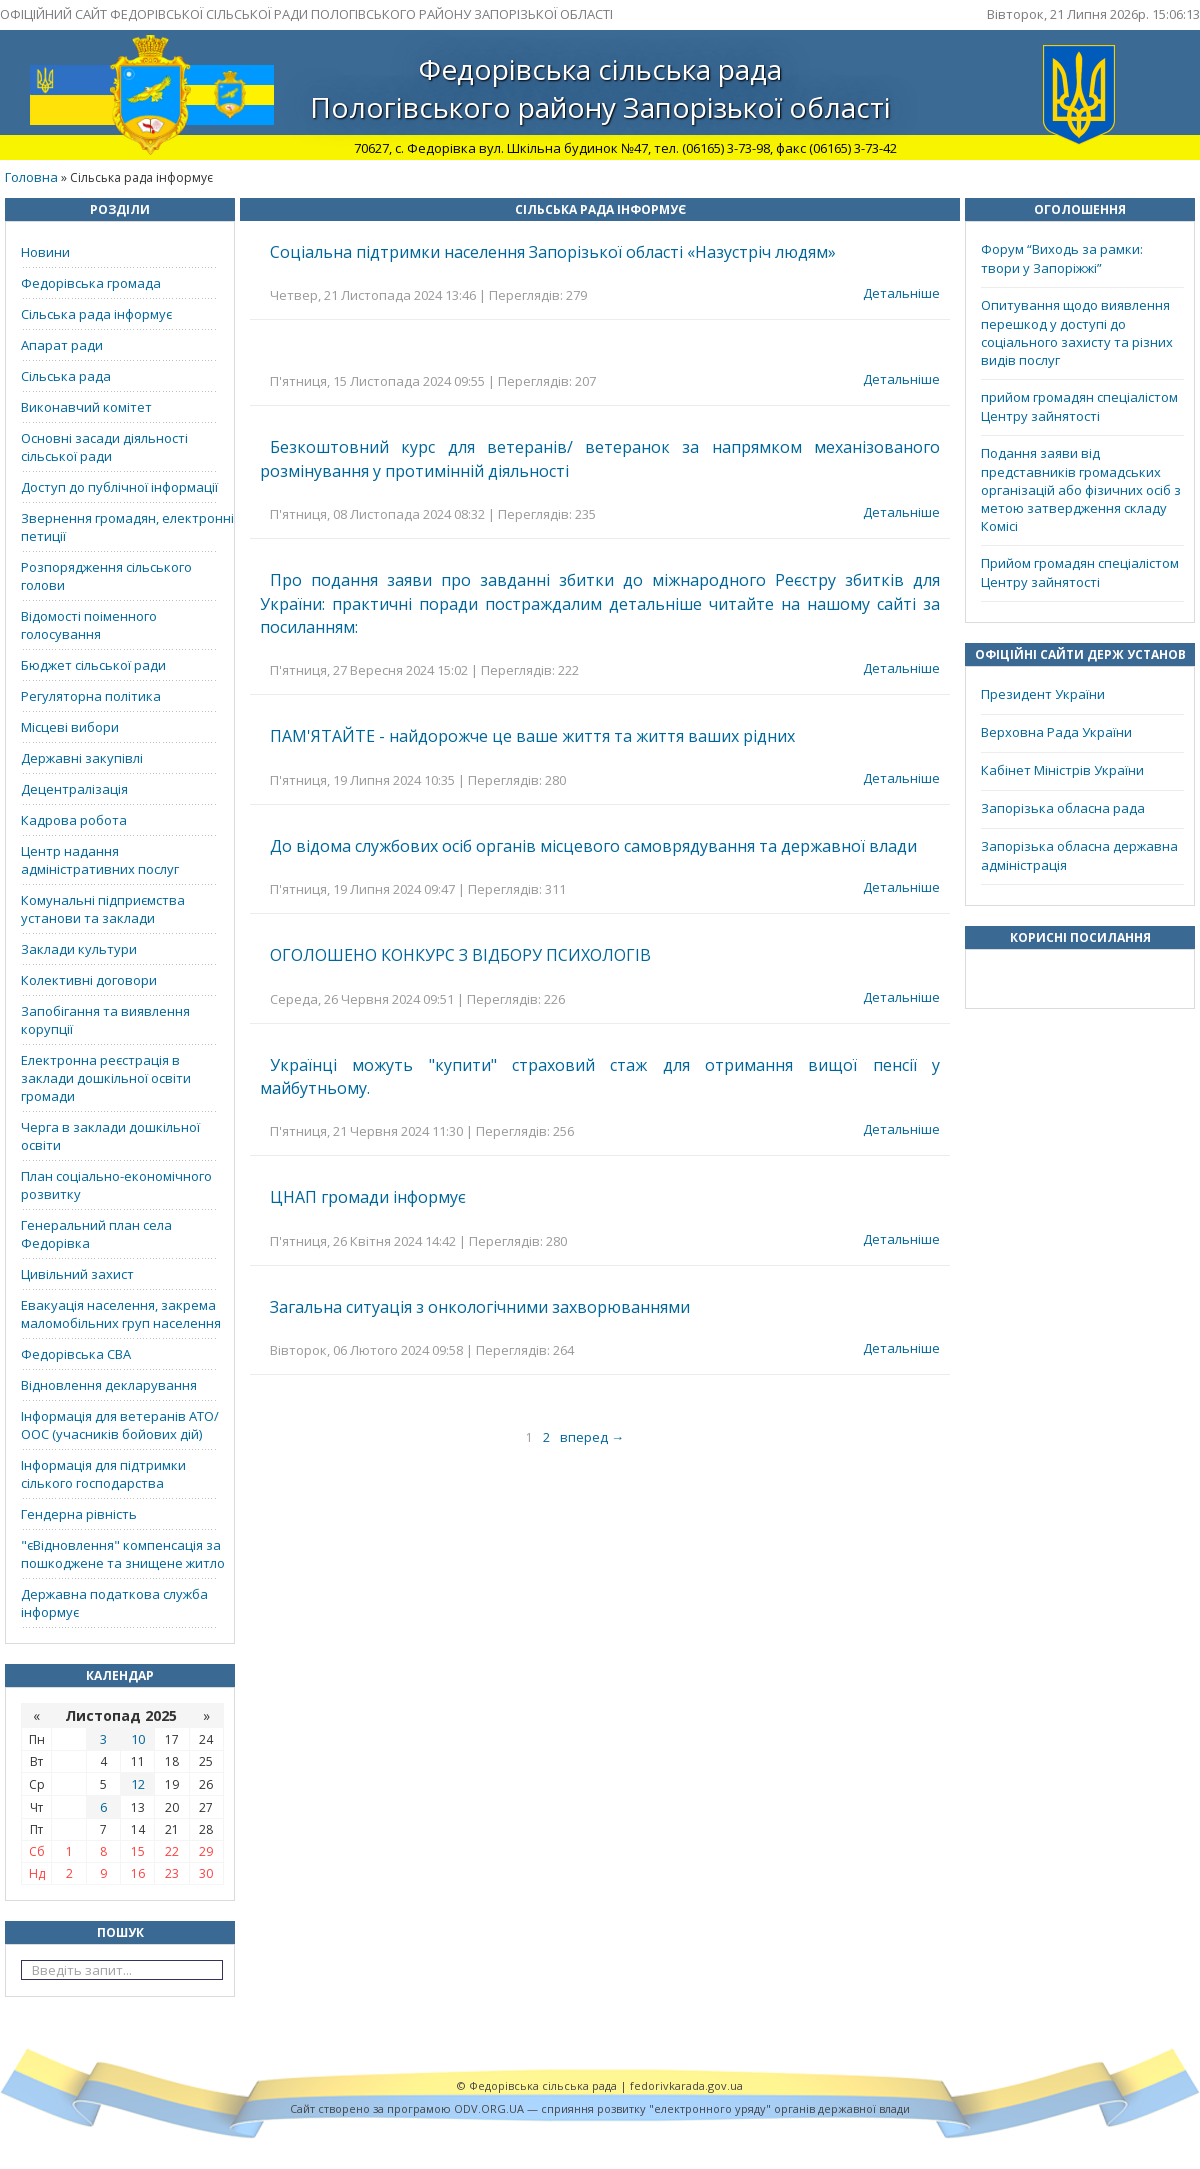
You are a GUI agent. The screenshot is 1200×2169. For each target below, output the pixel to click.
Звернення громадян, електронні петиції (127, 527)
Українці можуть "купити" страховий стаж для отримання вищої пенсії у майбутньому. (600, 1076)
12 (138, 1784)
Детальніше (901, 293)
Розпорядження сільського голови (106, 576)
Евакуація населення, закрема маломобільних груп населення (121, 1314)
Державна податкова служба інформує (114, 1603)
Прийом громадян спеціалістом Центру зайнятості (1080, 572)
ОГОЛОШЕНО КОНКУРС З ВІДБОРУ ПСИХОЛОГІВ (460, 955)
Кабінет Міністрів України (1062, 770)
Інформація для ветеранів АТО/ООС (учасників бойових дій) (120, 1425)
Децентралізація (74, 789)
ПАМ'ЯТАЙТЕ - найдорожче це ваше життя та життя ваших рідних (532, 736)
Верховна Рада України (1056, 732)
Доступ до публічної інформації (119, 487)
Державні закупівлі (82, 758)
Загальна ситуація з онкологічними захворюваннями (480, 1307)
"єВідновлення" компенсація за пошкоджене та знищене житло (123, 1554)
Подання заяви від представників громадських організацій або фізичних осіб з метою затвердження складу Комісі (1081, 489)
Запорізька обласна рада (1063, 808)
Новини (45, 252)
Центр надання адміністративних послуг (100, 860)
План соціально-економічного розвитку (116, 1185)
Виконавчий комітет (86, 407)
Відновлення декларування (109, 1385)
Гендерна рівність (79, 1514)
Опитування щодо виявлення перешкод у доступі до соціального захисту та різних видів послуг (1077, 332)
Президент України (1043, 694)
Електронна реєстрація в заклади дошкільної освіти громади (106, 1078)
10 (138, 1739)
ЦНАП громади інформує (368, 1197)
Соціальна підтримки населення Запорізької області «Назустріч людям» (553, 252)
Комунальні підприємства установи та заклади (103, 909)
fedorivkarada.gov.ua (686, 2085)
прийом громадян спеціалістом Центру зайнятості (1079, 406)
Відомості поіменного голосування (89, 625)
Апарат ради (62, 345)
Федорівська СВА (76, 1354)
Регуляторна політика (91, 696)
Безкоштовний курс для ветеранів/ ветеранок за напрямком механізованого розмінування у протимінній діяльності (600, 458)
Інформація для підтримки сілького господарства (103, 1474)
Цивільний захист (77, 1274)
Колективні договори (89, 980)
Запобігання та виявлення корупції (105, 1020)
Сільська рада (66, 376)
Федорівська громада (91, 283)
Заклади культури (79, 949)
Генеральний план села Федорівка (96, 1234)
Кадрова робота (74, 820)
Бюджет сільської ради (93, 665)
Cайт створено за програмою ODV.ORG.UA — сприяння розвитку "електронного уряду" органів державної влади (600, 2108)
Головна (31, 177)
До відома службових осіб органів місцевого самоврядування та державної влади (593, 846)
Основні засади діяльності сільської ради (104, 447)
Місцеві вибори (70, 727)
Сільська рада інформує (96, 314)
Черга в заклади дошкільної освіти (110, 1136)
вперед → (592, 1437)
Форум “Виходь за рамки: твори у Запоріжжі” (1062, 258)
